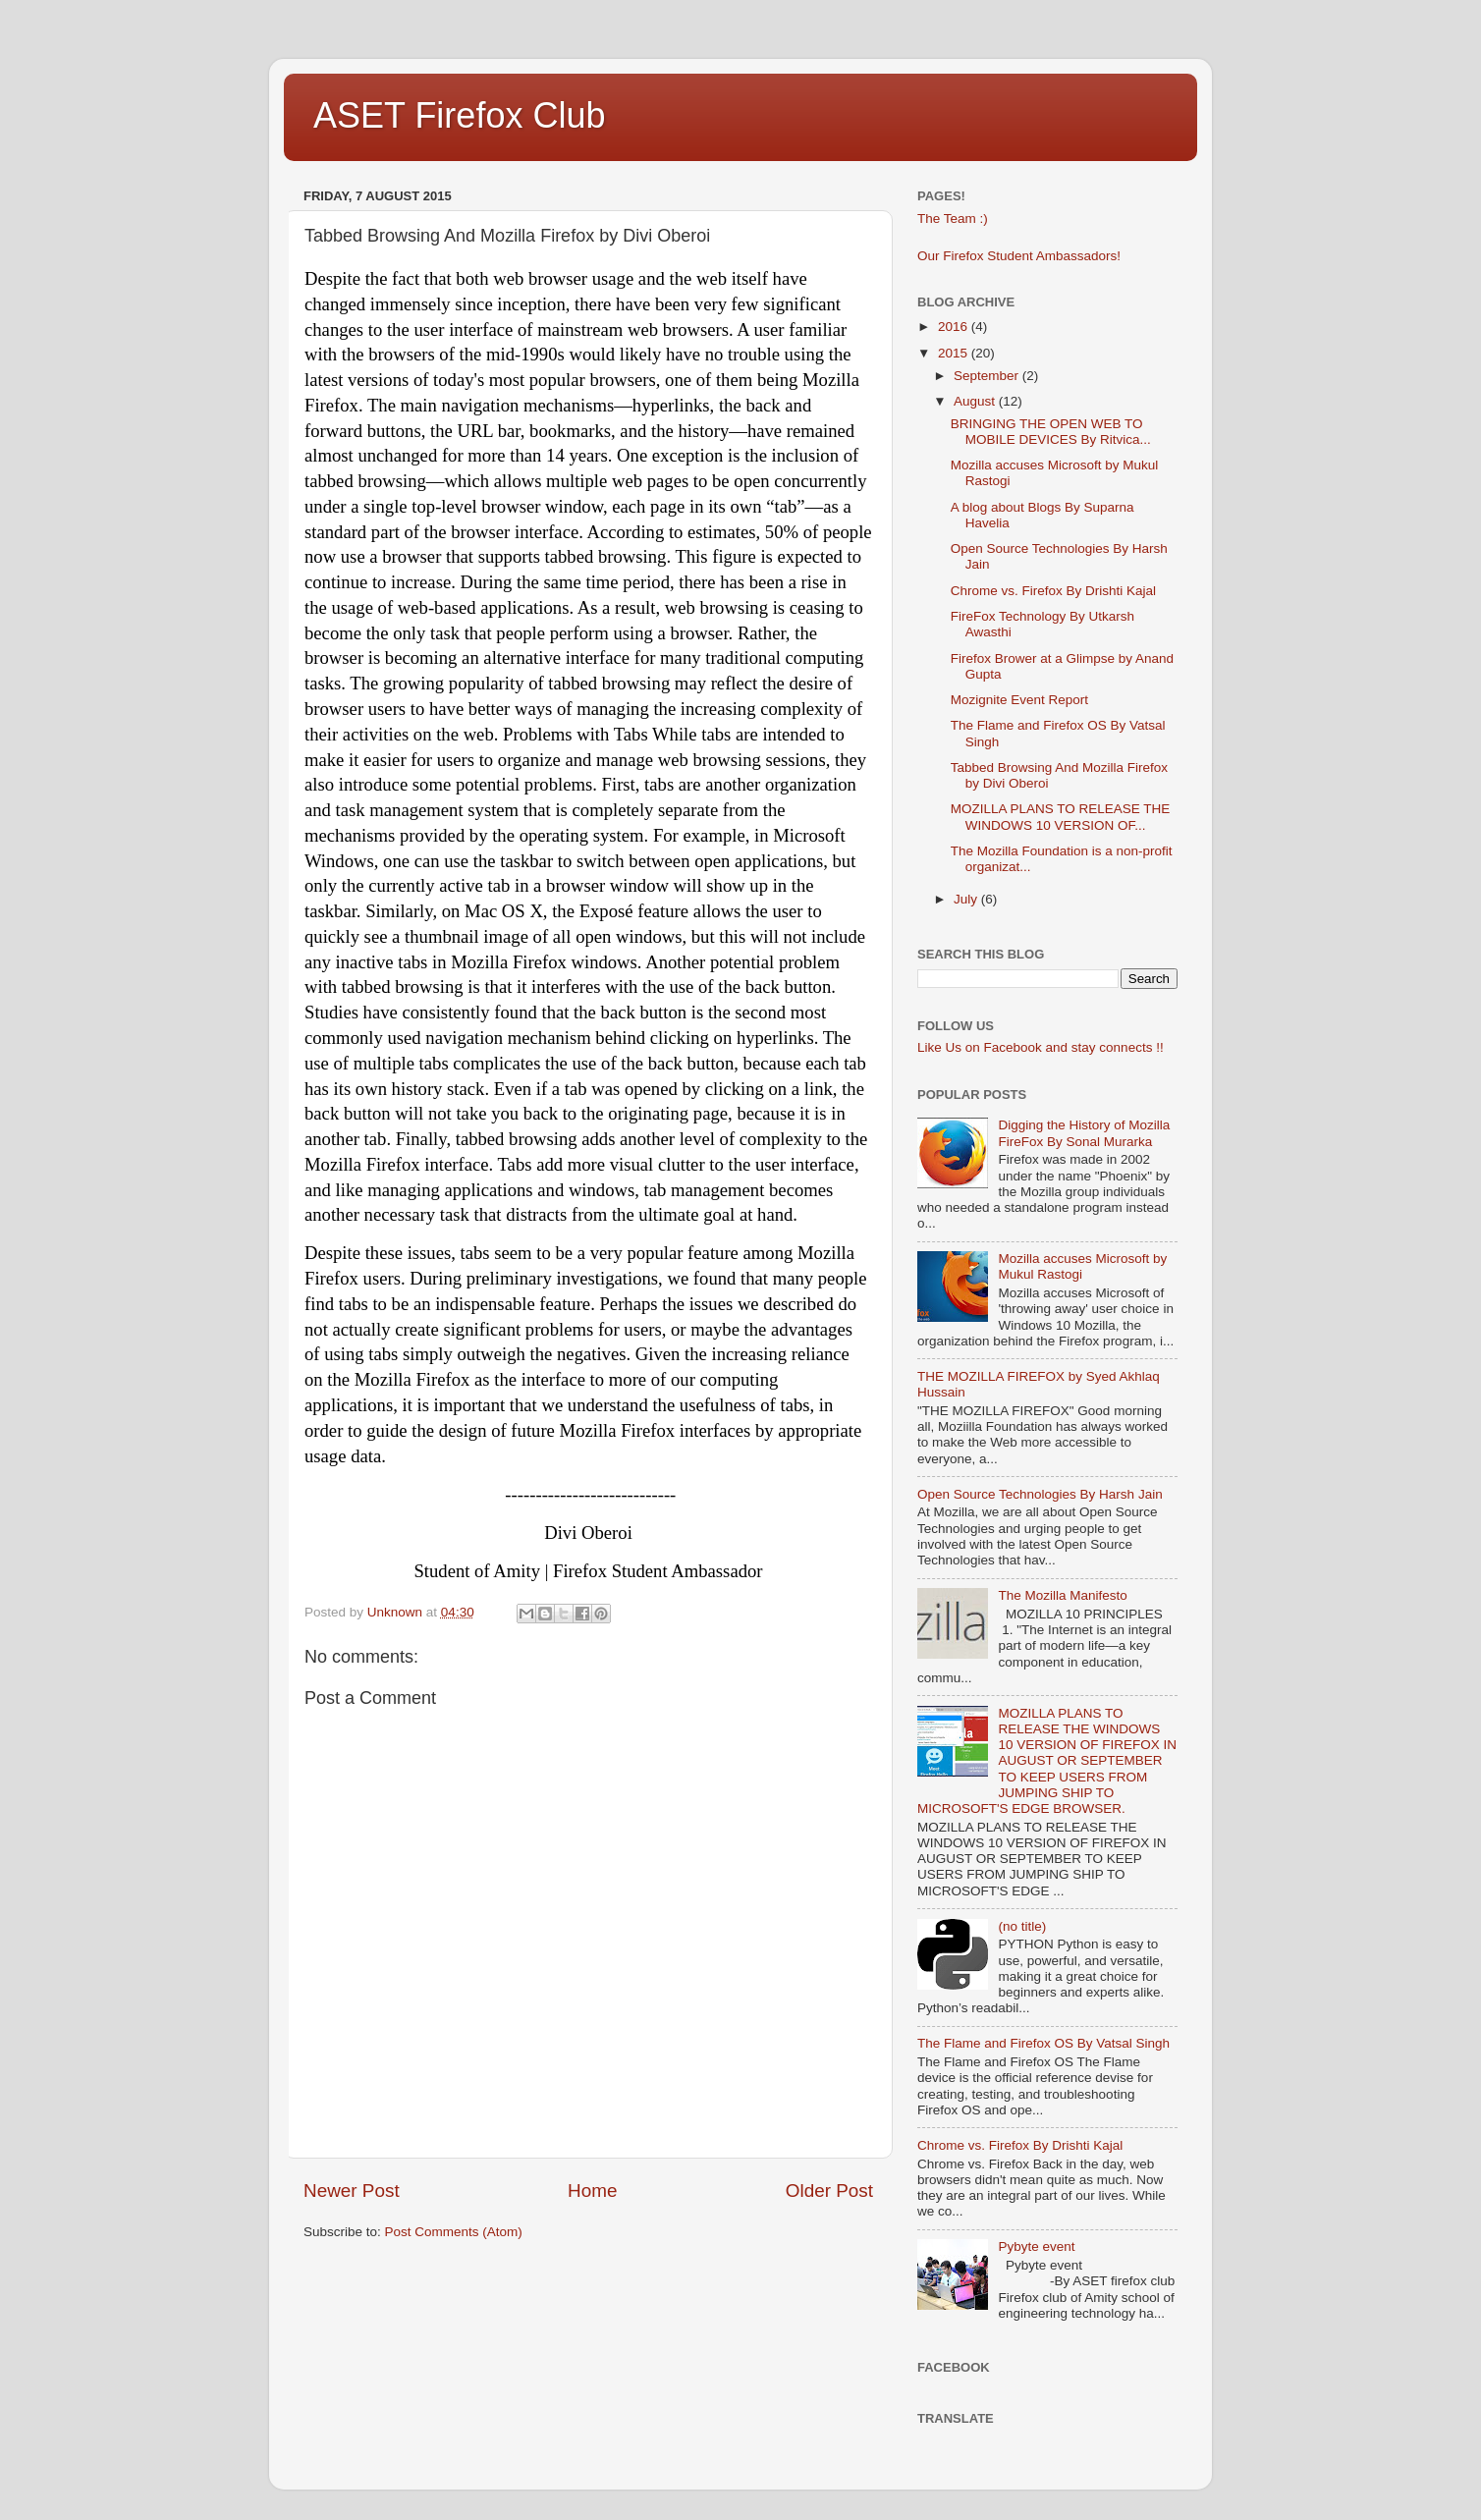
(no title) (1022, 1926)
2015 (954, 353)
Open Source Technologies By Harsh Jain (1040, 1494)
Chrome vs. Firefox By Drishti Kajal (1053, 590)
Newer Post (351, 2190)
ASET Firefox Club (459, 115)
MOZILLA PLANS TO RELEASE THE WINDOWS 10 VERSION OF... (1061, 816)
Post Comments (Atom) (453, 2231)
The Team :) (952, 218)
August (976, 401)
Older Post (829, 2190)
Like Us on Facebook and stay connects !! (1040, 1047)
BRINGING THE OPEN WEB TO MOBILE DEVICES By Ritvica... (1051, 431)
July (967, 899)
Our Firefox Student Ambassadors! (1019, 255)
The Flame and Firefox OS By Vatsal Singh (1043, 2043)
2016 (954, 326)
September (988, 375)
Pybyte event (1036, 2246)
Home (592, 2190)
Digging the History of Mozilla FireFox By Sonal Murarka (1084, 1133)
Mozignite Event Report (1019, 699)
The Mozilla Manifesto (1062, 1595)
